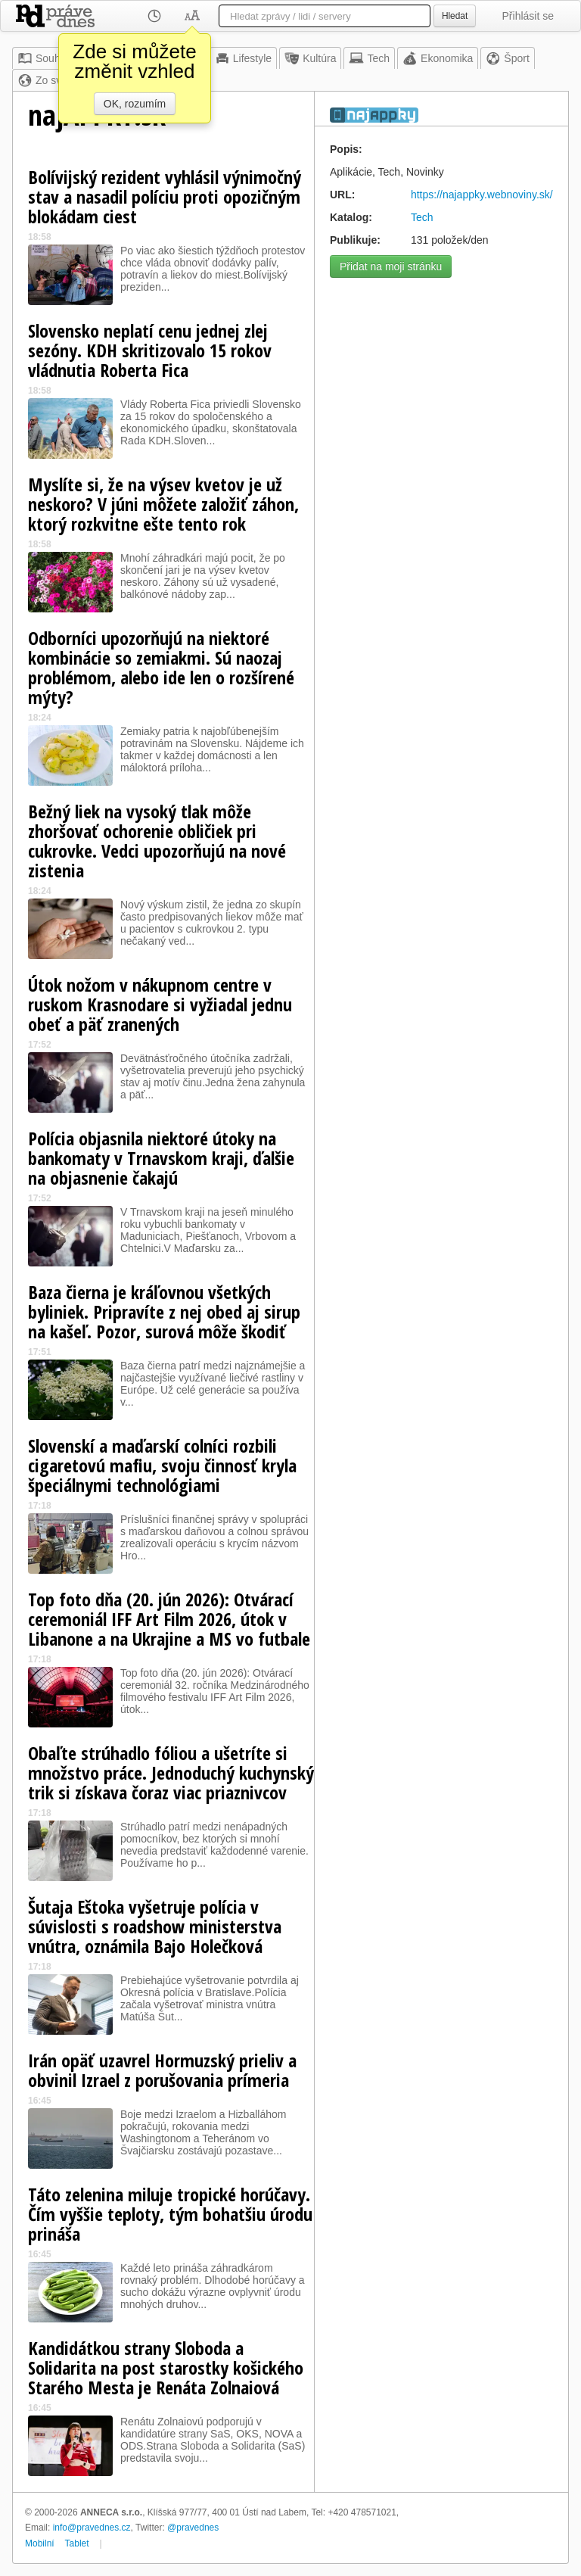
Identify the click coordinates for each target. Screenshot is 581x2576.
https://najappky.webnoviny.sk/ (482, 194)
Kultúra (310, 58)
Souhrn (43, 58)
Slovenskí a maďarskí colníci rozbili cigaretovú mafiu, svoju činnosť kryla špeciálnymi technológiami (162, 1465)
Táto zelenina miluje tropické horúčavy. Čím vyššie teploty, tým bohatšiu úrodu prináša (170, 2214)
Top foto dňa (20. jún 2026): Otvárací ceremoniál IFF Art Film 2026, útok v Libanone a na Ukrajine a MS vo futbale (169, 1619)
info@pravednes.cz (92, 2527)
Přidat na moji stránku (391, 266)
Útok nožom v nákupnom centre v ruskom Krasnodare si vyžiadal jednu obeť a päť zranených (160, 1004)
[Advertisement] (441, 380)
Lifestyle (243, 58)
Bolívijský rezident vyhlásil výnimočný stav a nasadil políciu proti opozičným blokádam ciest (164, 196)
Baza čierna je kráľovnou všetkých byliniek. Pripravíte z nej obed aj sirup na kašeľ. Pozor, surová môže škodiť (164, 1311)
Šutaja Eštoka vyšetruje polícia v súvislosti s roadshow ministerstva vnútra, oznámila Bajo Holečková (154, 1926)
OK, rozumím (135, 104)
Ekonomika (437, 58)
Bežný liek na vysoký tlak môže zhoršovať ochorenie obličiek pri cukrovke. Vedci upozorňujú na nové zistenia (157, 841)
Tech (369, 58)
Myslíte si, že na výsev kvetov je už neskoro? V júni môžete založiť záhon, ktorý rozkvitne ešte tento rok (163, 504)
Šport (507, 58)
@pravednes (193, 2527)
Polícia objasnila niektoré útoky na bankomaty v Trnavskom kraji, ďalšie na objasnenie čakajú (161, 1158)
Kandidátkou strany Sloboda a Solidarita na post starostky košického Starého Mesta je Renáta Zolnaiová (165, 2367)
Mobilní (39, 2543)
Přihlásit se (528, 16)
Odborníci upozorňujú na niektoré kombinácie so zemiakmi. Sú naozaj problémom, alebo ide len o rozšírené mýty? (161, 667)
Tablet (77, 2543)
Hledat (455, 16)
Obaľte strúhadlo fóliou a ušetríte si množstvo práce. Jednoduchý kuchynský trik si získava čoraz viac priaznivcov (171, 1772)
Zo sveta (46, 80)
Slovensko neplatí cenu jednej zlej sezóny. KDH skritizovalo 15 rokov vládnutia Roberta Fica (150, 350)
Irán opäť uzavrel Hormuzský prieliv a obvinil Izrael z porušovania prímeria (162, 2070)
